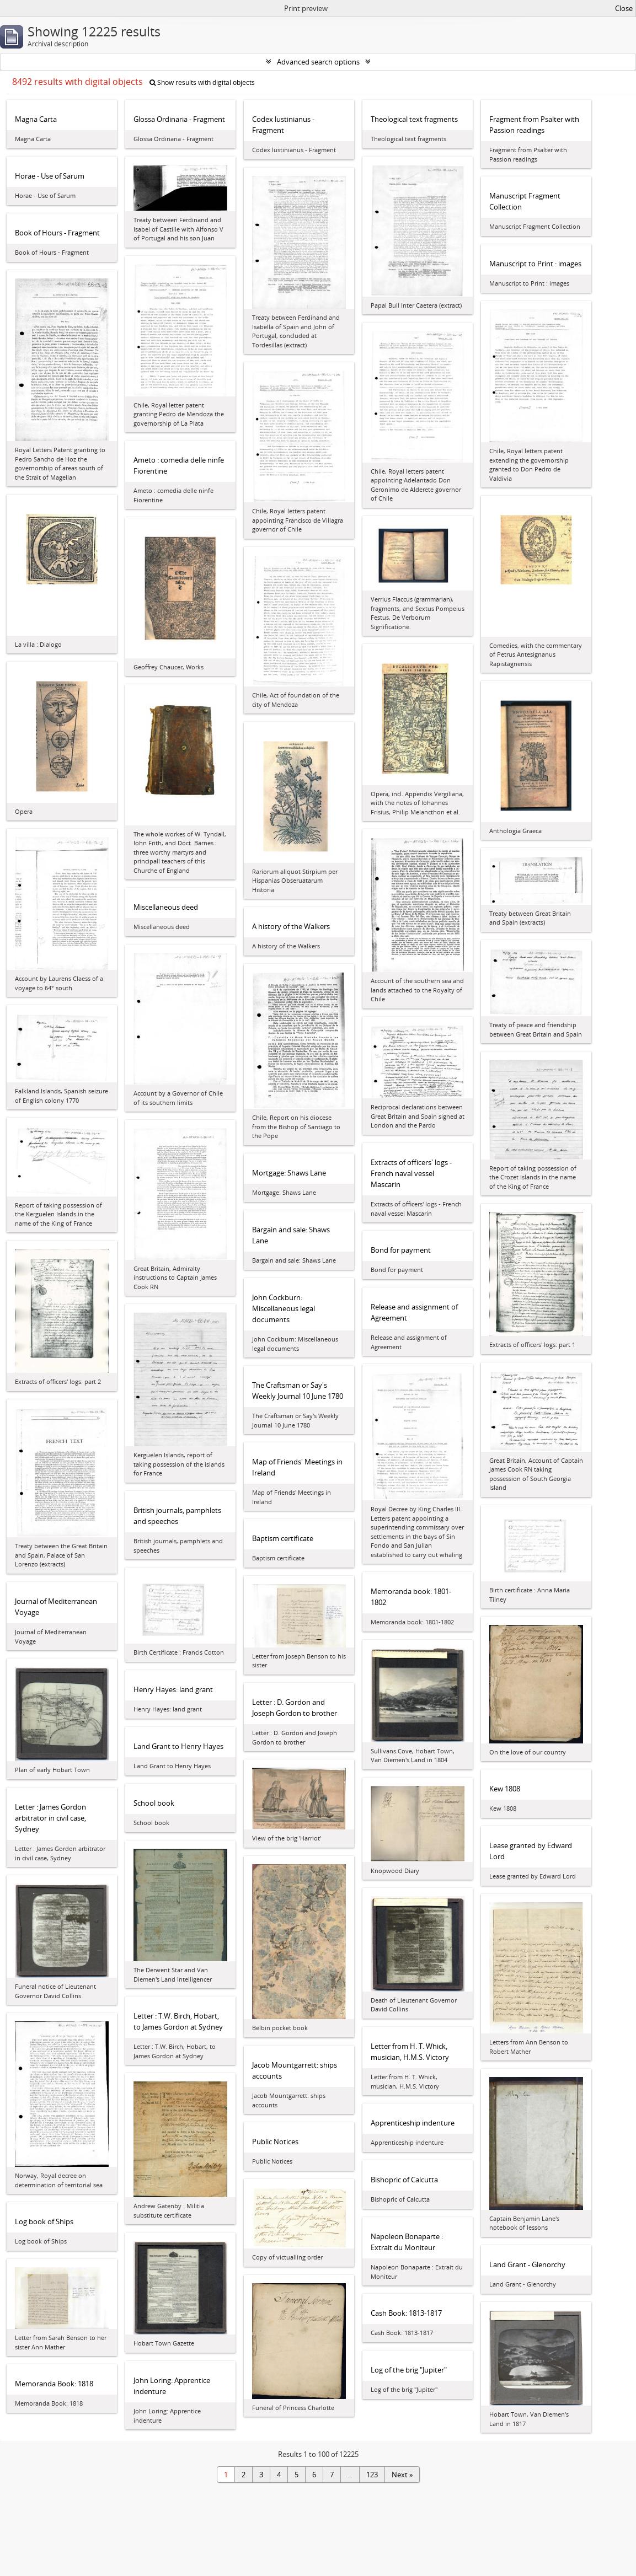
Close (624, 8)
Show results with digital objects (202, 82)
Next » (402, 2475)
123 (372, 2475)
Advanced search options (318, 62)
